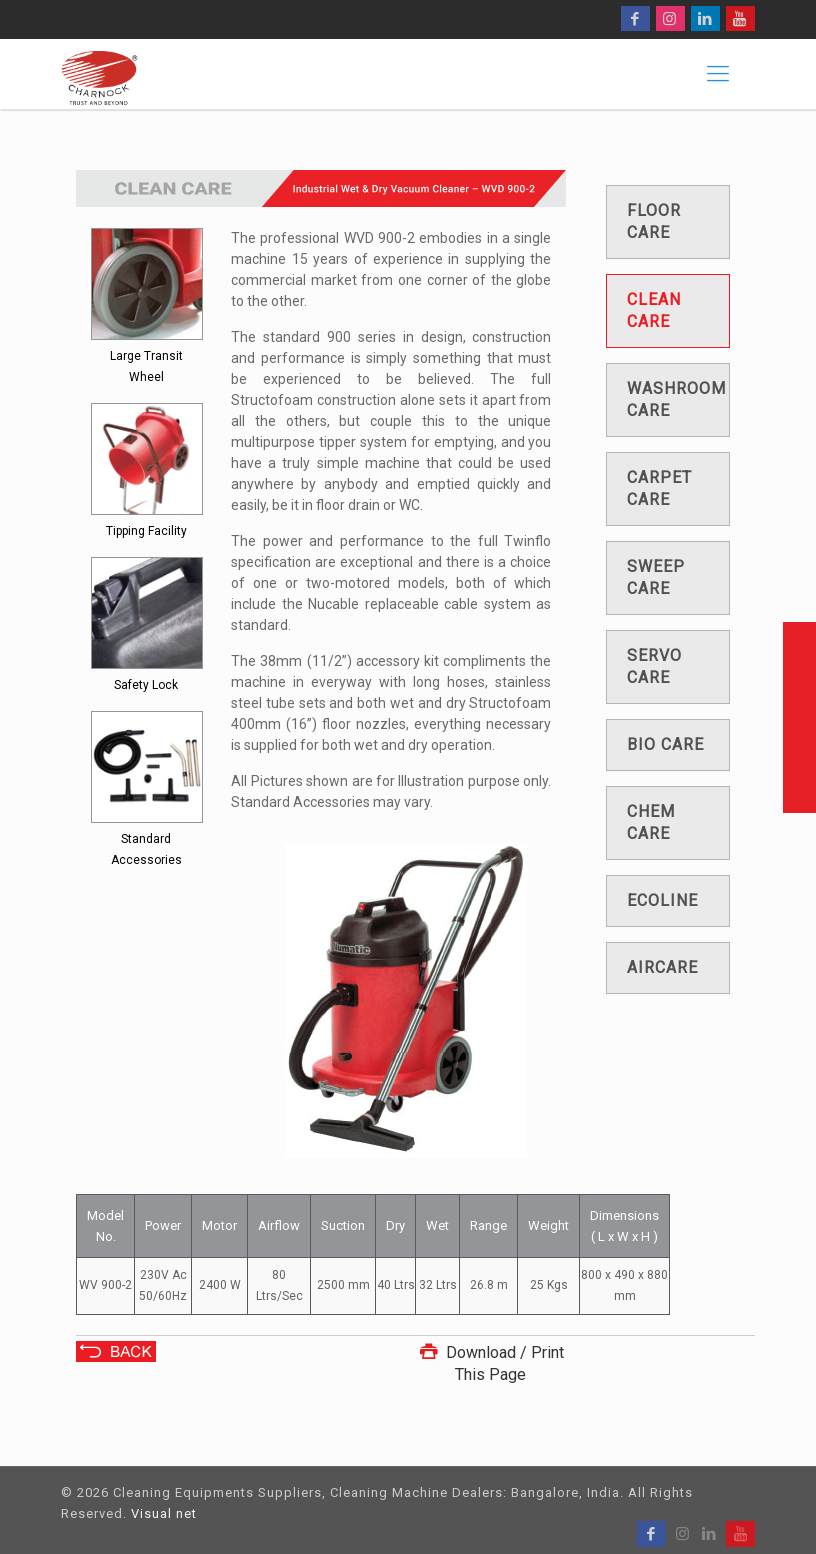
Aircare (662, 967)
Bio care (665, 744)
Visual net (164, 1513)
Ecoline (662, 900)
